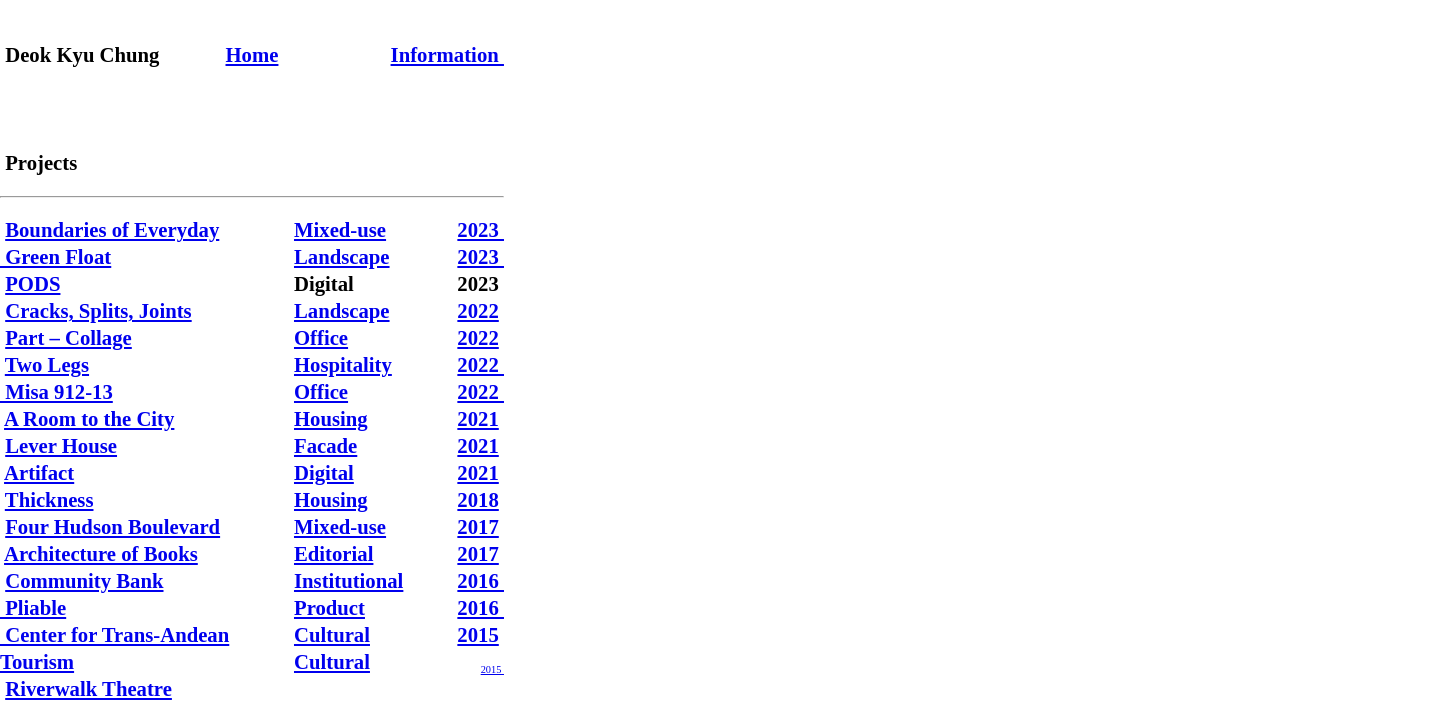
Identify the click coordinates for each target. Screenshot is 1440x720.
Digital (324, 473)
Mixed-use (340, 230)
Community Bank (84, 581)
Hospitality (343, 365)
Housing (331, 419)
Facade (325, 446)
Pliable (33, 608)
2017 (477, 527)
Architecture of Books (101, 554)
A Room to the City (89, 419)
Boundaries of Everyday (112, 230)
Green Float (55, 257)
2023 (480, 230)
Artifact (39, 473)
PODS (32, 284)
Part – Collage (68, 338)
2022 (477, 311)
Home (252, 55)
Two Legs (47, 365)
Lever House (61, 446)
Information (447, 55)
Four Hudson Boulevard (112, 527)
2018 (477, 500)
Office (321, 338)
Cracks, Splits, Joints (98, 311)
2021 (477, 419)
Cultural (332, 635)
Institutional (348, 581)
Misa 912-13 (56, 392)
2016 (480, 581)
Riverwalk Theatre (88, 689)
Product (329, 608)
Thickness (49, 500)
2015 (477, 635)
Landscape (342, 257)
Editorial (333, 554)
